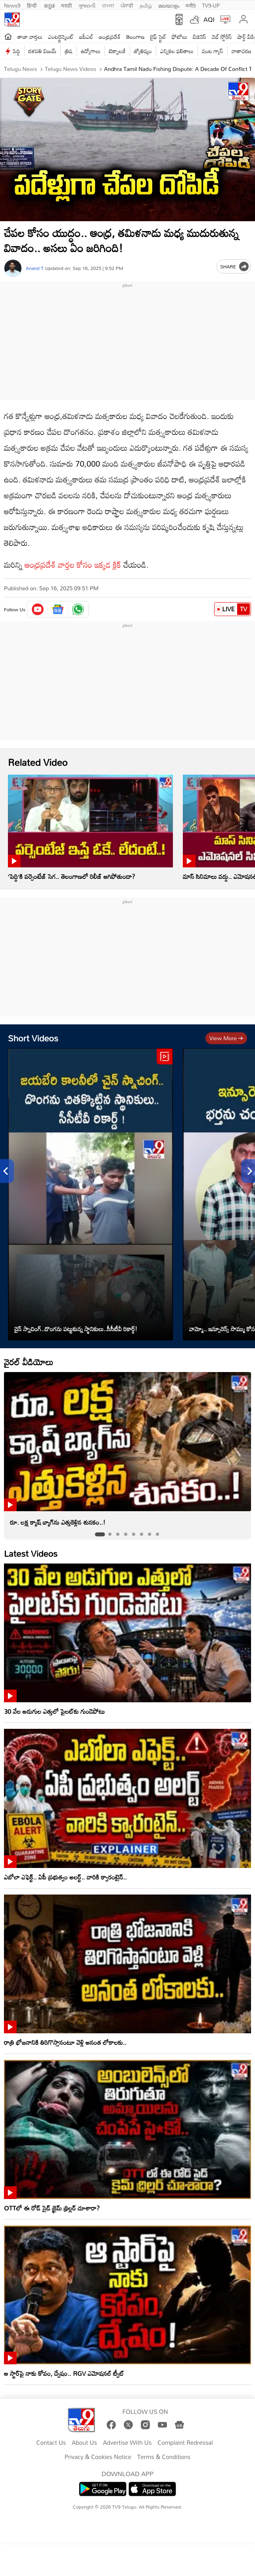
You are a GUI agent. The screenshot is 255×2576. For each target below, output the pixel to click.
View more (226, 1038)
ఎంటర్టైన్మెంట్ (61, 36)
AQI (209, 19)
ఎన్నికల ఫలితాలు (177, 51)
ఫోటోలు (180, 36)
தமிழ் (146, 4)
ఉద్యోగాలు (91, 51)
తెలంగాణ (135, 36)
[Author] (13, 268)
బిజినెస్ (199, 36)
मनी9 (191, 4)
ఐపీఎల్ (86, 36)
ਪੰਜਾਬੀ (127, 4)
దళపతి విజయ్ (43, 51)
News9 (12, 4)
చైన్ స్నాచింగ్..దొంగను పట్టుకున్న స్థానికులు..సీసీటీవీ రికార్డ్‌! (75, 1329)
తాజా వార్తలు (29, 36)
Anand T (35, 268)
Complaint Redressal (185, 2442)
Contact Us (51, 2442)
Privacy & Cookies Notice (98, 2457)
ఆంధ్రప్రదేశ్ (110, 36)
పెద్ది (16, 51)
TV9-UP (211, 4)
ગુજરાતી (87, 4)
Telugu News (20, 68)
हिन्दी (32, 4)
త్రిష (68, 51)
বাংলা (108, 4)
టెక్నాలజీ (117, 51)
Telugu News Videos (69, 68)
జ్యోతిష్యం (143, 51)
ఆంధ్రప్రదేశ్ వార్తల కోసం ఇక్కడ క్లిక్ (73, 564)
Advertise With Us (127, 2442)
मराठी (66, 4)
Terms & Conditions (163, 2457)
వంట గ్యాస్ (212, 51)
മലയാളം (168, 4)
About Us (84, 2442)
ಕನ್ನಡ (49, 4)
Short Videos (33, 1038)
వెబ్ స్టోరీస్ (222, 36)
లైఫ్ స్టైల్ (158, 36)
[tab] (100, 1534)
